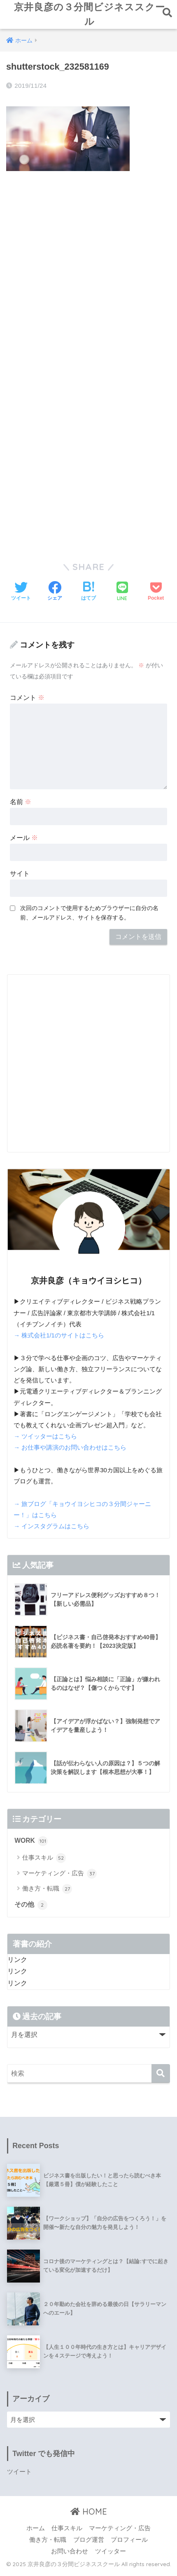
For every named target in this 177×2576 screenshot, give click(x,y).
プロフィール (129, 2543)
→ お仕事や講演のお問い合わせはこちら (70, 1451)
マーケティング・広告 (59, 1877)
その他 (30, 1908)
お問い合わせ (69, 2554)
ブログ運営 (88, 2543)
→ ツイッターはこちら (45, 1439)
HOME (88, 2515)
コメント (27, 700)
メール (24, 841)
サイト (20, 876)
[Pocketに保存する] (156, 595)
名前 (20, 805)
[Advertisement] (88, 272)
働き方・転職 (47, 1892)
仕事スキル (44, 1861)
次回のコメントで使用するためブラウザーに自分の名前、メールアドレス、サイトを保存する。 (89, 916)
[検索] (160, 2076)
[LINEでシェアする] (122, 595)
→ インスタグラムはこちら (51, 1529)
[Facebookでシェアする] (54, 595)
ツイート (19, 2475)
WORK (31, 1844)
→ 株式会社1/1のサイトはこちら (59, 1338)
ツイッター (110, 2554)
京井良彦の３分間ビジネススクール (89, 15)
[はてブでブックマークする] (88, 595)
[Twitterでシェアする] (21, 595)
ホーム (35, 2531)
